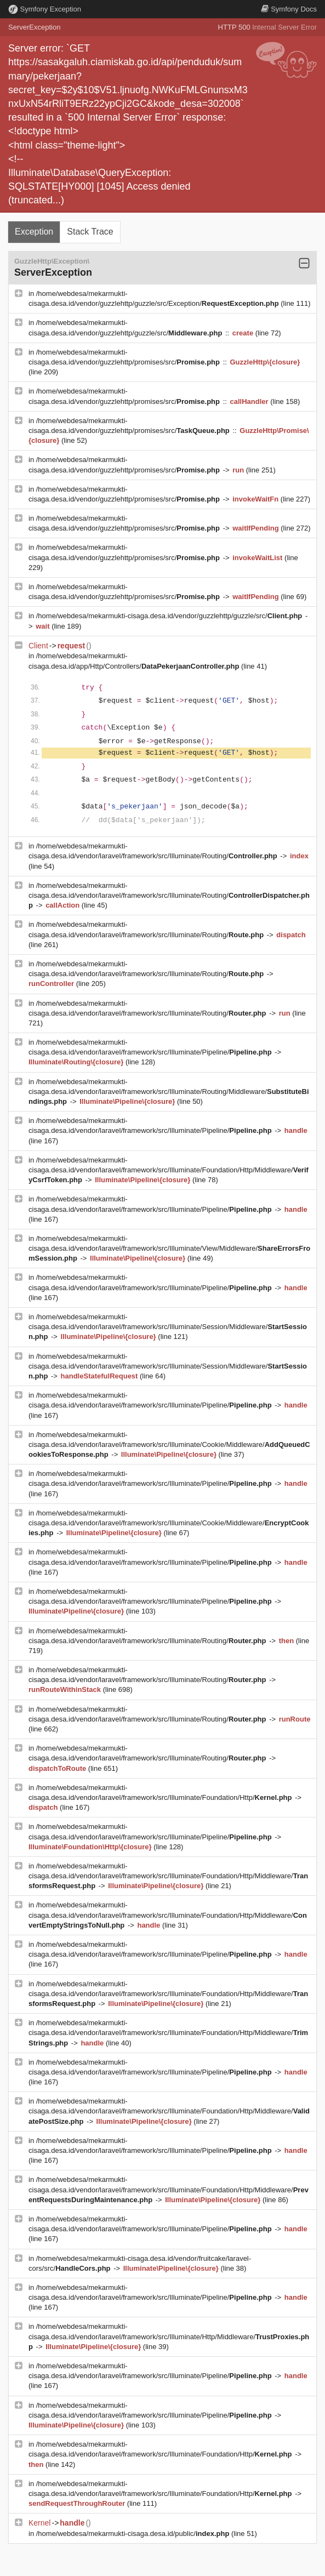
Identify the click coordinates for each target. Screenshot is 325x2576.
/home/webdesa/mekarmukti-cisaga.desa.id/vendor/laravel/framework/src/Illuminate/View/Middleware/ (169, 1248)
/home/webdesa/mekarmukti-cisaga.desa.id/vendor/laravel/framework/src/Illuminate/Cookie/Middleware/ (169, 1444)
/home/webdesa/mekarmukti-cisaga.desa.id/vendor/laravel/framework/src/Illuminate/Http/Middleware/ (168, 2336)
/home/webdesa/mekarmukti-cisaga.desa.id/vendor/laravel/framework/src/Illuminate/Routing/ (169, 895)
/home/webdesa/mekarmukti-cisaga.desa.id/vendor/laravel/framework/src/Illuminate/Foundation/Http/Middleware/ (168, 1170)
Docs (289, 9)
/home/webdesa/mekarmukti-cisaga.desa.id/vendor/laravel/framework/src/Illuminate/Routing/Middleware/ (168, 1091)
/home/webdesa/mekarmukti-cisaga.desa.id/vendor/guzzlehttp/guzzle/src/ (170, 616)
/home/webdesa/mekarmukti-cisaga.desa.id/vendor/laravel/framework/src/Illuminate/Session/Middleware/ (167, 1327)
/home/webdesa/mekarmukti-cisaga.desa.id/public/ (133, 2533)
